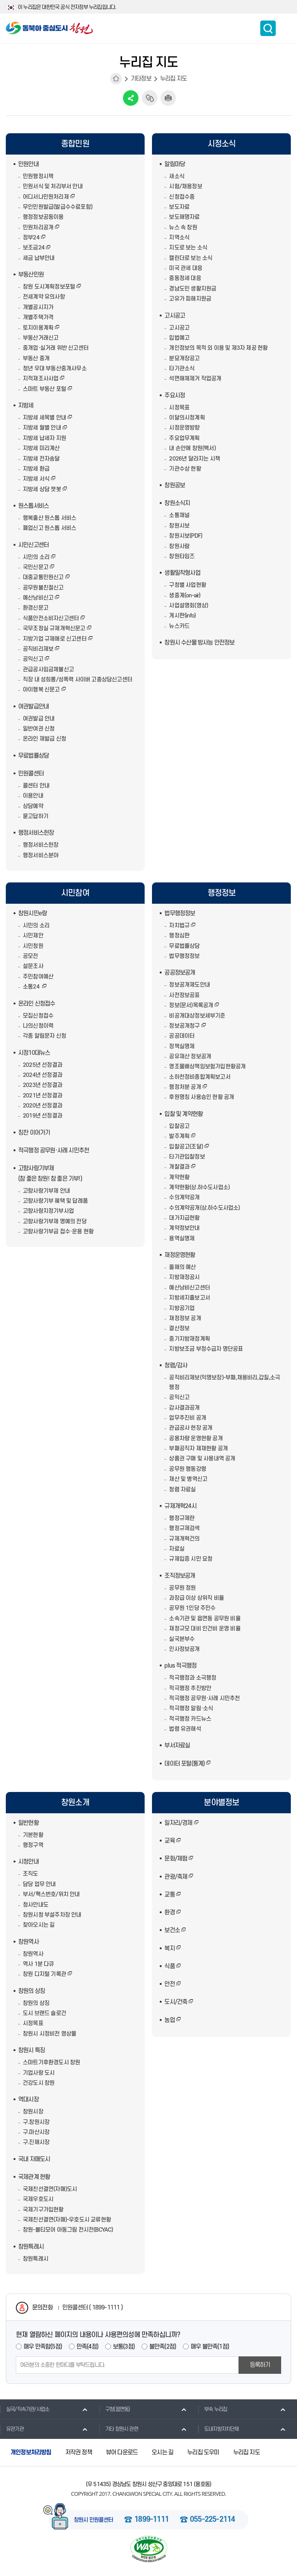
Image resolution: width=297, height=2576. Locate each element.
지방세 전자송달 (41, 459)
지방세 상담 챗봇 (42, 489)
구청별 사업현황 (187, 585)
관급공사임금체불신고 (48, 669)
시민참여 (75, 893)
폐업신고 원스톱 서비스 (49, 528)
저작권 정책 (78, 2452)
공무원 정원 (182, 1588)
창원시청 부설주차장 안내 (52, 1915)
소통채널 (179, 515)
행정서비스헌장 (36, 832)
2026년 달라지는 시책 (194, 459)
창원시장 (33, 2111)
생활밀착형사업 (182, 572)
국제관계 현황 (34, 2177)
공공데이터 (182, 1036)
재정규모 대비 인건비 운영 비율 (204, 1628)
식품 (169, 1966)
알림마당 (174, 164)
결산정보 (179, 1328)
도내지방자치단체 (218, 2429)
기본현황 (33, 1835)
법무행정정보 (179, 913)
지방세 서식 (36, 479)
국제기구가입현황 (43, 2209)
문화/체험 (175, 1858)
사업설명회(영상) (188, 605)
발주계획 (179, 1136)
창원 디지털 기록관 (44, 1974)
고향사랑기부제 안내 (46, 1191)
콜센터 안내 (36, 785)
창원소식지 (177, 503)
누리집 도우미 (203, 2452)
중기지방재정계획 (189, 1339)
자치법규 (179, 925)
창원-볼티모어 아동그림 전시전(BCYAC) (68, 2230)
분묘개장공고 (184, 358)
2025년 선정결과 (42, 1065)
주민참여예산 (38, 976)
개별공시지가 (38, 307)
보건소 (172, 1930)
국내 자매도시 (34, 2159)
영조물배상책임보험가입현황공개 (207, 1066)
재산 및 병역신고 (188, 1479)
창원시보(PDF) (185, 536)
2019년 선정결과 (42, 1116)
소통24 (32, 987)
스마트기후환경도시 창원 (51, 2062)
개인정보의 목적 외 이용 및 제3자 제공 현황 (218, 348)
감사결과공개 (184, 1408)
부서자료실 (177, 1745)
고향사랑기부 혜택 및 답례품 (55, 1201)
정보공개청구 (184, 1026)
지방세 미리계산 (41, 448)
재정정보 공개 (185, 1318)
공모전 (30, 956)
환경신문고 (35, 608)
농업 (169, 2020)
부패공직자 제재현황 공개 (198, 1448)
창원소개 (75, 1802)
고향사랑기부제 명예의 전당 (55, 1221)
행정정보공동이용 (43, 217)
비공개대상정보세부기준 (197, 1016)
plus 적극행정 (180, 1665)
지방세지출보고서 (189, 1298)
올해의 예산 (182, 1267)
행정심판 (179, 935)
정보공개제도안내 (189, 985)
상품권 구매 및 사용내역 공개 (202, 1458)
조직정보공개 (179, 1575)
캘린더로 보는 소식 (190, 258)
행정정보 (222, 893)
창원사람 (179, 546)
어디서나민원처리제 (46, 197)
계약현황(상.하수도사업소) (199, 1187)
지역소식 (179, 237)
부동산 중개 (36, 358)
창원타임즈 (182, 556)
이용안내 (33, 796)
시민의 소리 (36, 557)
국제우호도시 (38, 2199)
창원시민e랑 (32, 913)
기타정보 (141, 78)
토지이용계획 (38, 328)
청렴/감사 (175, 1365)
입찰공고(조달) (186, 1147)
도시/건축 (175, 2001)
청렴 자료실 (182, 1489)
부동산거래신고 (40, 338)
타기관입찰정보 (187, 1157)
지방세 (26, 405)
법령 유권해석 (185, 1729)
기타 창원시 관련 (118, 2429)
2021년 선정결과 (42, 1095)
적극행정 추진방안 (190, 1688)
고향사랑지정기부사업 (48, 1211)
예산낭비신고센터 (189, 1288)
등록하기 (260, 2364)
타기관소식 (182, 368)
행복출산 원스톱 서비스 (49, 518)
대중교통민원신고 (43, 577)
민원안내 (28, 164)
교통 (169, 1894)
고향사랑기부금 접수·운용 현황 (58, 1231)
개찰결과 (179, 1167)
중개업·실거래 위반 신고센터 (56, 348)
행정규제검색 (184, 1528)
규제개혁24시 (180, 1506)
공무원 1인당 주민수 (192, 1608)
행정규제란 (182, 1518)
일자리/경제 (178, 1822)
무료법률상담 (33, 755)
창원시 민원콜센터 (93, 2520)
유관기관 (12, 2429)
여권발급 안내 (39, 718)
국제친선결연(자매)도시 (50, 2189)
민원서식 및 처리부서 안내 (53, 186)
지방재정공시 (184, 1277)
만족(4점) (87, 2346)
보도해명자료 (184, 217)
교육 (169, 1840)
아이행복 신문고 (41, 689)
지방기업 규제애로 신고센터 (55, 639)
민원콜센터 (31, 773)
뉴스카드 (179, 626)
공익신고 (33, 659)
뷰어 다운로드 (122, 2452)
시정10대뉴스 (34, 1052)
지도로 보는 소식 (188, 247)
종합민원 (75, 143)
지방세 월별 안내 (42, 428)
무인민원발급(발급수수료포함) (57, 207)
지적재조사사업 (40, 378)
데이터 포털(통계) (184, 1763)
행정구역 (33, 1845)
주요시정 (174, 395)
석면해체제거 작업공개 (195, 378)
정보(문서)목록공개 (191, 1005)
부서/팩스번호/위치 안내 (51, 1894)
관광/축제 (175, 1876)
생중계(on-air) (184, 595)
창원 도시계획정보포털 (49, 287)
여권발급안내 (33, 706)
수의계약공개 (184, 1197)
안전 (169, 1984)
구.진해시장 (36, 2142)
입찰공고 (179, 1126)
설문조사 (33, 966)
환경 (169, 1912)
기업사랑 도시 (39, 2073)
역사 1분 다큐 (38, 1964)
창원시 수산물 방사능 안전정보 (199, 642)
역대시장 (28, 2099)
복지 (169, 1948)
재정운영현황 (179, 1255)
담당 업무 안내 (39, 1884)
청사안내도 (35, 1905)
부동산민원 (31, 274)
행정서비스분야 (40, 855)
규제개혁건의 (184, 1539)
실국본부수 (182, 1639)
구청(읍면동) (114, 2409)
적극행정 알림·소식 (191, 1708)
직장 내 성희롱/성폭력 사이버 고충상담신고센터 (77, 679)
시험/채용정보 (185, 186)
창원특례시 (31, 2246)
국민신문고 (35, 567)
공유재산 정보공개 (190, 1056)
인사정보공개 (184, 1649)
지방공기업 (182, 1308)
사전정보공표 (184, 995)
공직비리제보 (38, 649)
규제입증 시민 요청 (190, 1559)
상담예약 (33, 806)
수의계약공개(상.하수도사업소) (204, 1208)
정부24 (31, 237)
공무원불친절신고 (43, 588)
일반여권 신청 (39, 729)
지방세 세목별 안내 (44, 417)
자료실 (176, 1549)
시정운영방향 (184, 428)
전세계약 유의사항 (44, 297)
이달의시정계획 (187, 417)
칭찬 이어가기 (34, 1132)
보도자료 (179, 207)
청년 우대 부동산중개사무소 (55, 368)
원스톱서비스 (33, 505)
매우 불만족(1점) (210, 2346)
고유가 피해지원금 (190, 299)
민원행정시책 (38, 176)
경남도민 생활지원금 (192, 288)
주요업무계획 (184, 438)
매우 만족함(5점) (43, 2346)
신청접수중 (182, 197)
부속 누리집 (212, 2409)
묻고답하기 (35, 816)
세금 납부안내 (39, 258)
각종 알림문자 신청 (44, 1036)
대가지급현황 (184, 1218)
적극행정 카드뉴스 (190, 1719)
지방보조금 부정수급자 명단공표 (206, 1349)
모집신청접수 (38, 1016)
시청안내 (28, 1861)
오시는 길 (162, 2452)
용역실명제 (182, 1238)
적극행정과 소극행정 (192, 1678)
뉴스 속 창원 (183, 227)
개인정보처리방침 (30, 2452)
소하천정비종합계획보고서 (199, 1077)
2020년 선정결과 (42, 1105)
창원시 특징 (31, 2050)
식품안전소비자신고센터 (51, 618)
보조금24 (33, 247)
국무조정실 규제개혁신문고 (54, 628)
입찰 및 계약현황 (183, 1114)
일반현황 (28, 1822)
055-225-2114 (212, 2519)
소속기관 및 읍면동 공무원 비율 (204, 1618)
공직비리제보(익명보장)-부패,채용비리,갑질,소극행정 (224, 1382)
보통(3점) (124, 2346)
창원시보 (179, 526)
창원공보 (174, 485)
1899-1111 (151, 2519)
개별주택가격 (38, 317)
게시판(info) (182, 615)
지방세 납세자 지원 (44, 438)
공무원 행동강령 (187, 1469)
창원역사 (28, 1941)
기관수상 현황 (185, 469)
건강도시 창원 (39, 2083)
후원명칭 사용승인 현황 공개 (201, 1097)
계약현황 (179, 1177)
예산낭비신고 (38, 598)
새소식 (176, 176)
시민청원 (33, 946)
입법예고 (179, 338)
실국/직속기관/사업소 (24, 2409)
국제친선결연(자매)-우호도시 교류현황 (67, 2220)
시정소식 (222, 143)
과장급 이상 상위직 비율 (196, 1598)
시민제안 (33, 935)
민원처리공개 (38, 227)
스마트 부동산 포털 (44, 389)
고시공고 (174, 315)
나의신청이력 (38, 1026)
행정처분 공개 (185, 1087)
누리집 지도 (173, 78)
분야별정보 (221, 1802)
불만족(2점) (162, 2346)
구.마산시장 (36, 2132)
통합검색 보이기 (268, 28)
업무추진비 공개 (187, 1418)
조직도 (30, 1874)
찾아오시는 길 (39, 1925)
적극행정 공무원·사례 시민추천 (53, 1150)
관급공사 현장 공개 (190, 1428)
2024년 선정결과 (42, 1075)
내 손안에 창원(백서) (192, 448)
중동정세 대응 (185, 278)
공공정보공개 (179, 972)
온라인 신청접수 (36, 1003)
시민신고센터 (33, 545)
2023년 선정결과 (42, 1085)
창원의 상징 (31, 1991)
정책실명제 (182, 1046)
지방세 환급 (36, 469)
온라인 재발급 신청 (44, 739)
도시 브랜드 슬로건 (44, 2013)
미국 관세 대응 (185, 268)
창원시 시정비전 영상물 (49, 2034)
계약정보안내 (184, 1228)
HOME (116, 78)
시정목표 (179, 407)
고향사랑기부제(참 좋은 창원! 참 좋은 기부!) (50, 1173)
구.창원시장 (36, 2122)
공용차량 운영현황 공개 (195, 1438)
